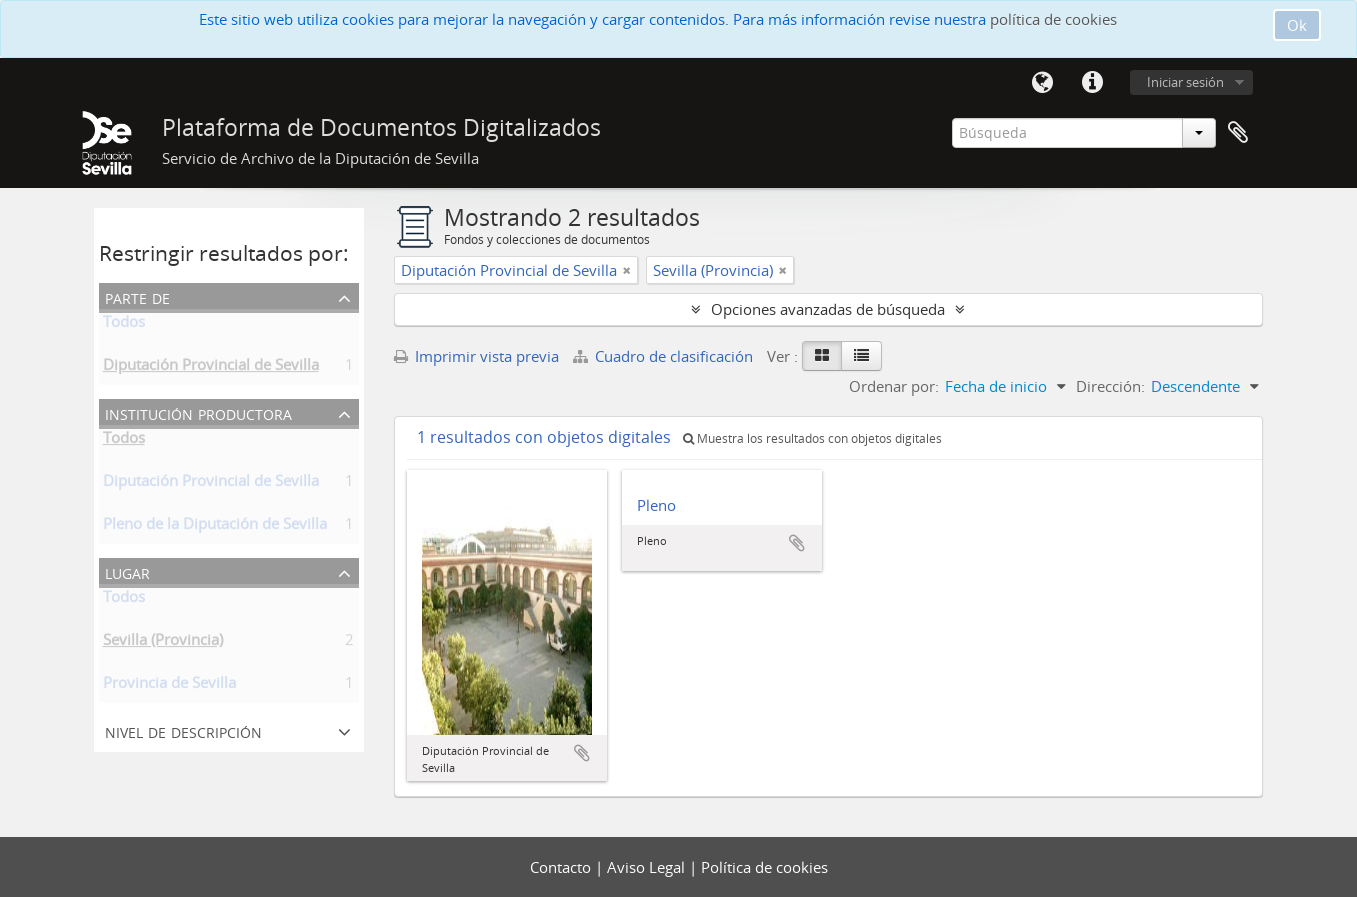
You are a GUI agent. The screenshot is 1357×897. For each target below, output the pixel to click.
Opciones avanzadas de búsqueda (828, 309)
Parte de (137, 296)
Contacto (562, 867)
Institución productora (198, 412)
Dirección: (1110, 386)
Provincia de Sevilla (169, 686)
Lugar (127, 571)
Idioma (1043, 83)
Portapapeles (1238, 133)
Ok (1297, 25)
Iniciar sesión (1185, 82)
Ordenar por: (894, 386)
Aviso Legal (648, 867)
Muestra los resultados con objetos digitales (812, 438)
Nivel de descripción (183, 730)
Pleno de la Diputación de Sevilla (215, 527)
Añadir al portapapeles (582, 753)
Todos (124, 325)
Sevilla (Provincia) (163, 643)
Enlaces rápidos (1093, 83)
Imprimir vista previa (476, 356)
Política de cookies (764, 867)
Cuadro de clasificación (665, 356)
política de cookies (1053, 19)
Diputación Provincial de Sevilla (211, 368)
